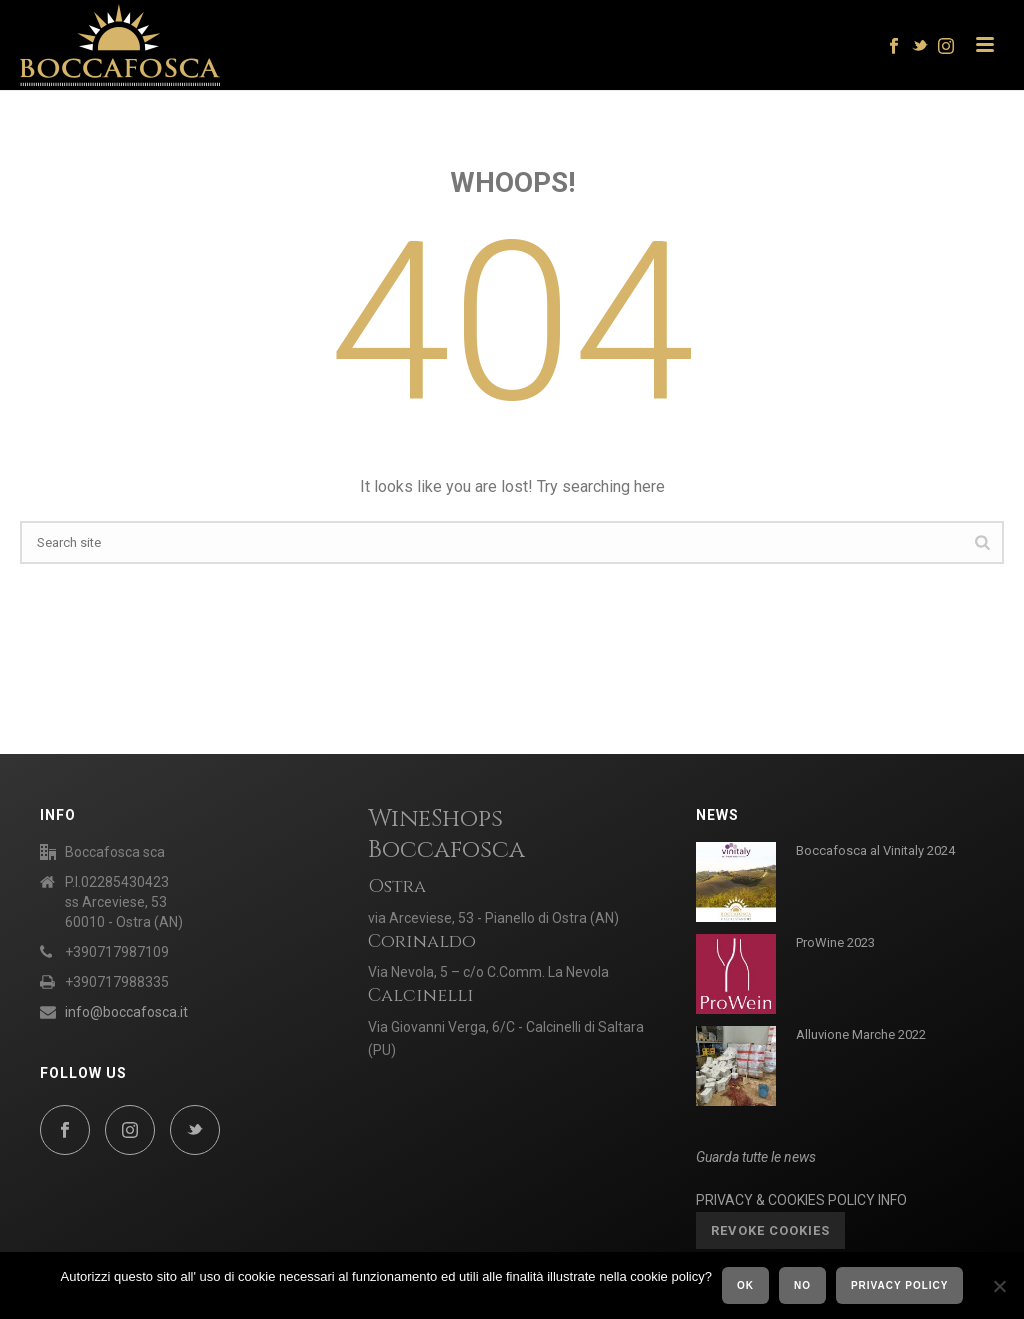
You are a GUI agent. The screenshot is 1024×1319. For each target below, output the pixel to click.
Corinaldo (422, 941)
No (802, 1285)
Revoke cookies (770, 1230)
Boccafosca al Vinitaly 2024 (875, 850)
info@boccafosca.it (126, 1012)
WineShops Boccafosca (446, 834)
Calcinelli (421, 995)
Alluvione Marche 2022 (861, 1034)
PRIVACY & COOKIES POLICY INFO (801, 1200)
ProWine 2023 (835, 942)
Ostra (397, 886)
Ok (745, 1285)
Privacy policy (900, 1285)
